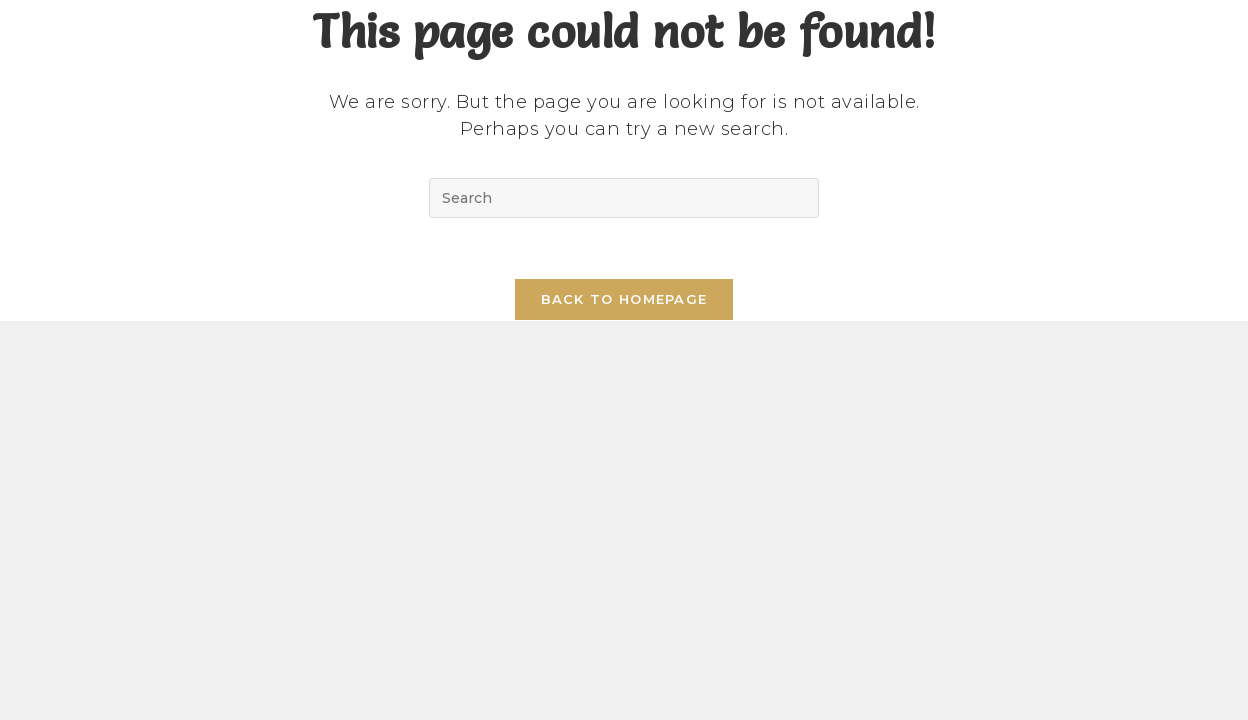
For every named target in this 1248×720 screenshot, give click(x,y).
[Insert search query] (624, 198)
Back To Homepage (624, 299)
